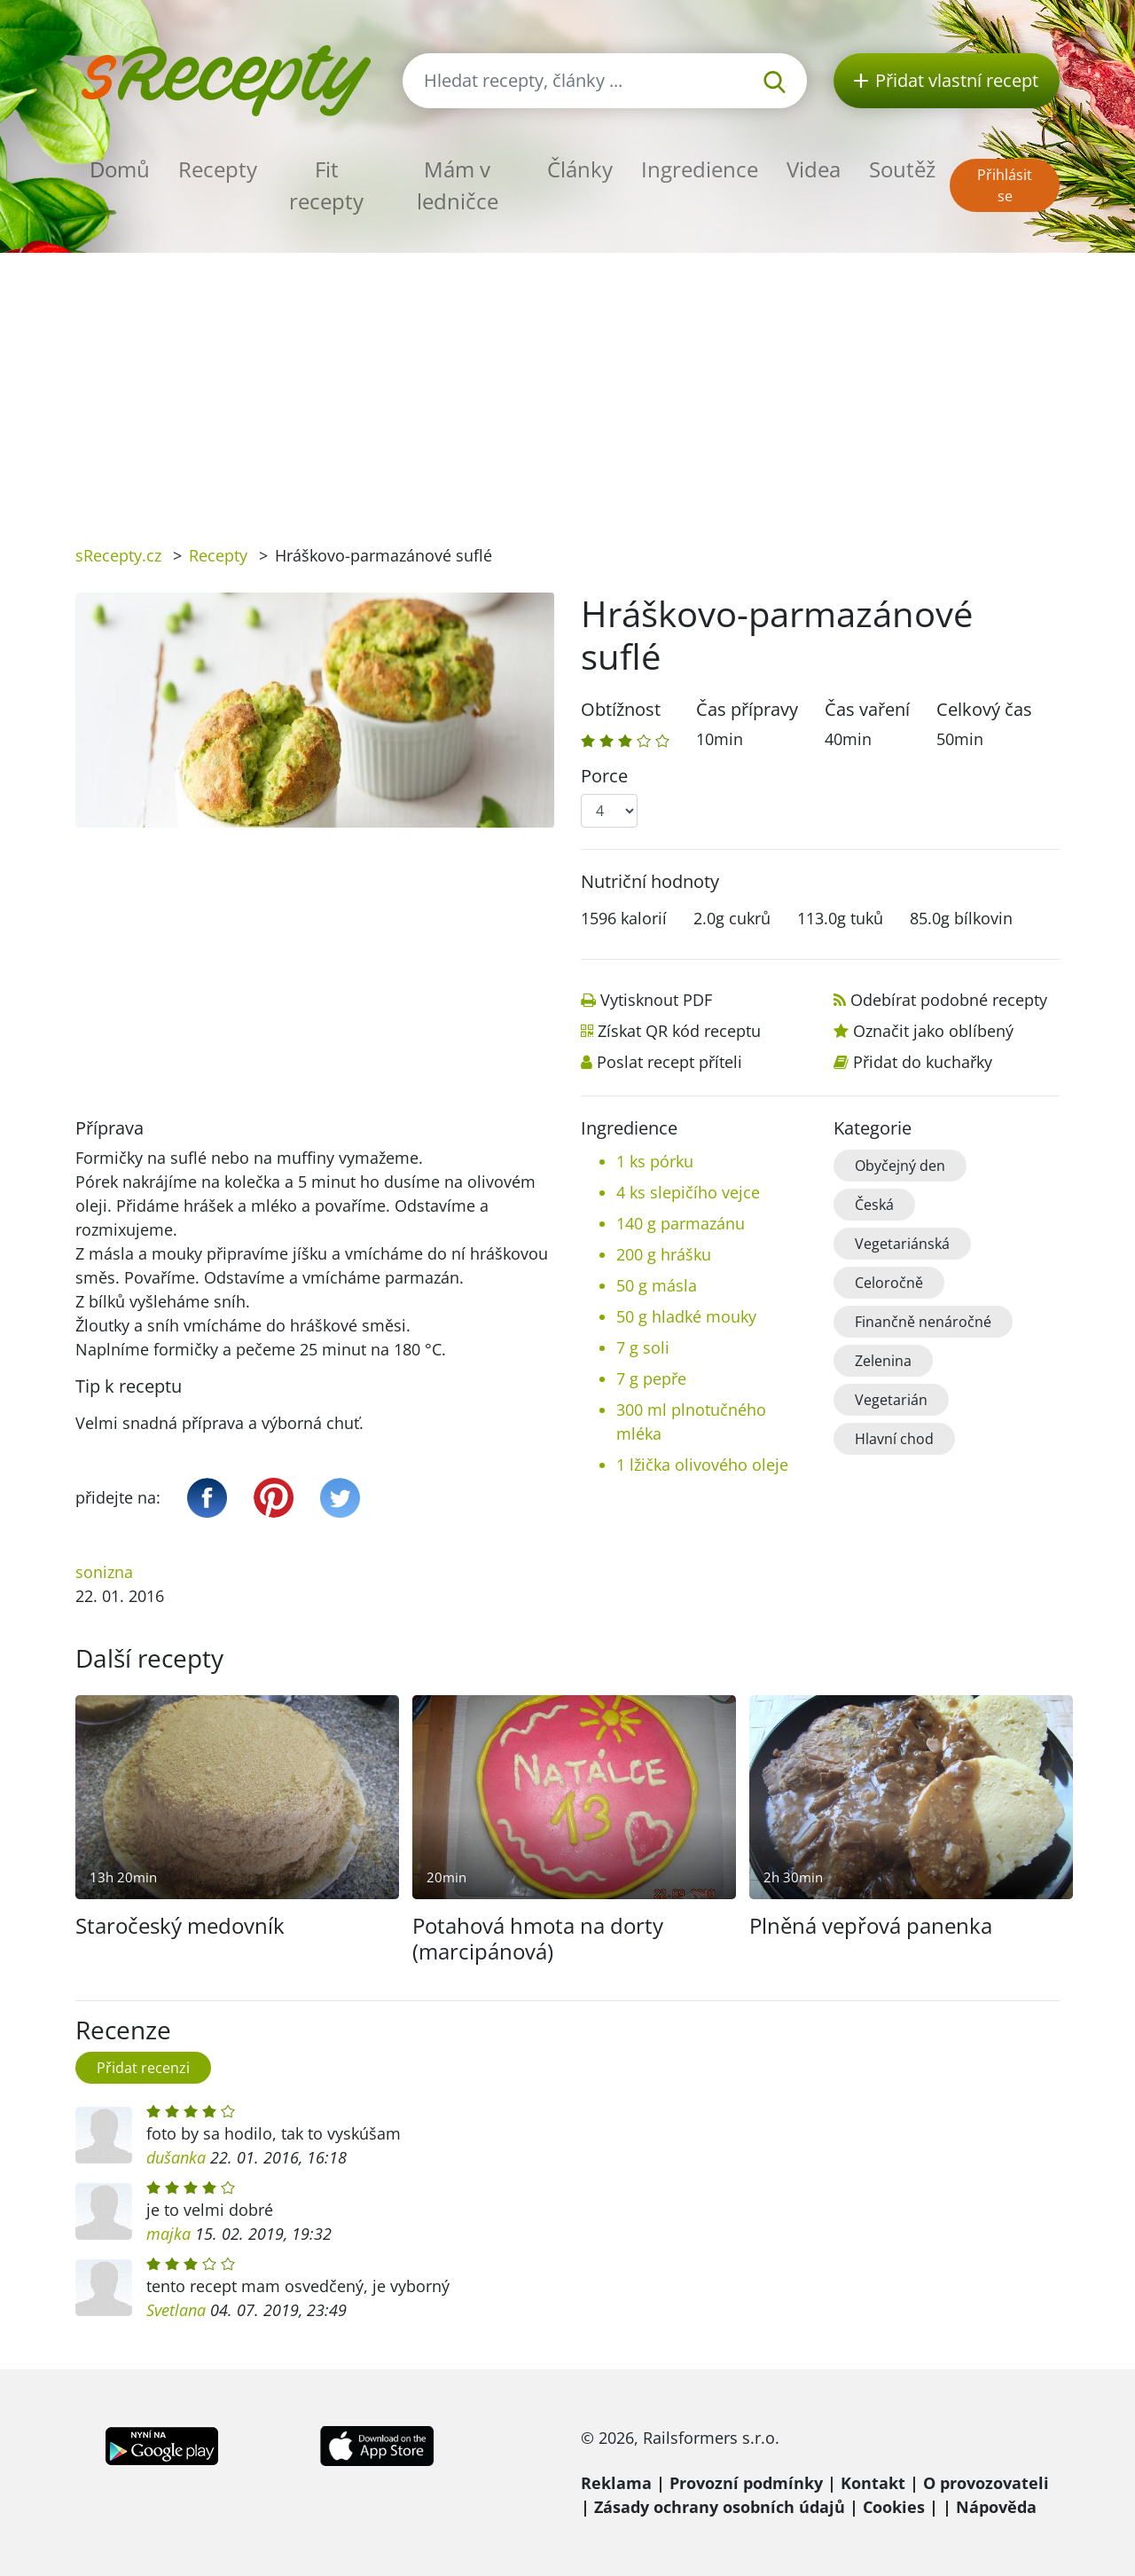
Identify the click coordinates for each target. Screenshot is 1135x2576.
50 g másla (656, 1285)
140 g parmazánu (680, 1223)
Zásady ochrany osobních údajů (719, 2506)
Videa (814, 169)
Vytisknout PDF (656, 999)
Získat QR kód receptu (679, 1030)
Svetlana (176, 2310)
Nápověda (996, 2506)
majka (168, 2233)
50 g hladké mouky (686, 1316)
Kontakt (873, 2483)
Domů (120, 169)
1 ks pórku (654, 1161)
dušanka (176, 2157)
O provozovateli (986, 2483)
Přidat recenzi (143, 2067)
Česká (874, 1204)
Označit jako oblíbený (933, 1030)
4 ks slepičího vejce (688, 1192)
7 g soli (642, 1347)
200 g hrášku (663, 1254)
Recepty (217, 169)
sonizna (104, 1572)
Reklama (616, 2483)
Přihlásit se (1004, 185)
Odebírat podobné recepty (948, 999)
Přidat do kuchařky (922, 1061)
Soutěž (902, 169)
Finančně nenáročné (923, 1321)
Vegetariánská (902, 1243)
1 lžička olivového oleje (702, 1464)
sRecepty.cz (118, 555)
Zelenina (883, 1360)
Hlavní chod (894, 1439)
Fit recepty (326, 185)
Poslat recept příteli (669, 1061)
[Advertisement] (567, 386)
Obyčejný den (900, 1165)
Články (580, 169)
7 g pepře (651, 1378)
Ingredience (699, 169)
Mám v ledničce (457, 185)
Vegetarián (891, 1400)
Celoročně (889, 1282)
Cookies (894, 2506)
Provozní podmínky (746, 2483)
